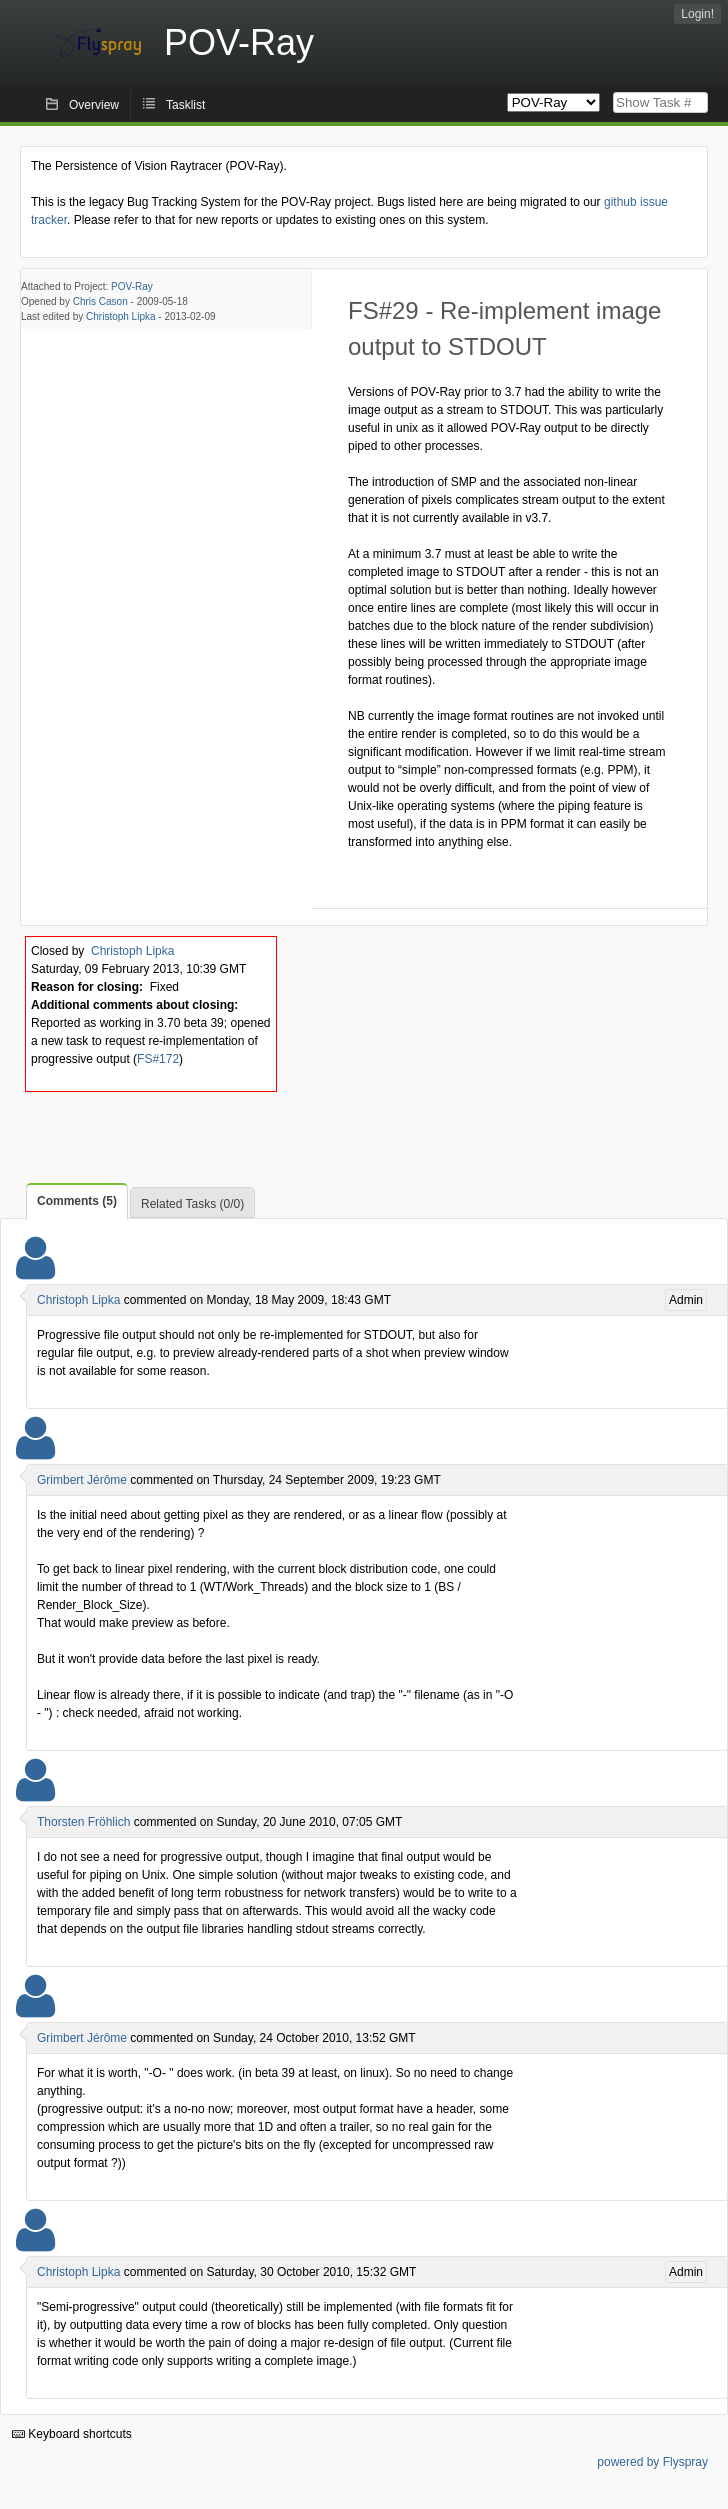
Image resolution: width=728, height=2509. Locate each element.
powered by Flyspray (652, 2462)
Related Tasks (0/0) (192, 1204)
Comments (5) (77, 1201)
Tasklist (185, 105)
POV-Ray (132, 286)
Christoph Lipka (120, 316)
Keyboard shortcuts (72, 2434)
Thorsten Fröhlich (83, 1822)
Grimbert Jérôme (82, 1480)
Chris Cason (100, 301)
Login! (697, 14)
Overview (94, 105)
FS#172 (158, 1059)
